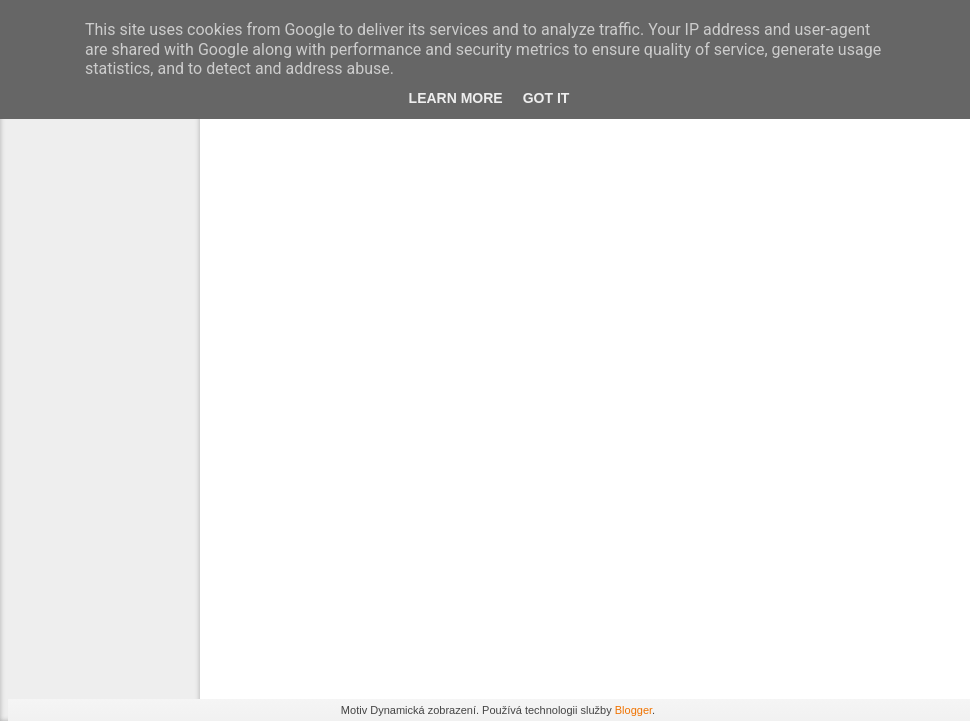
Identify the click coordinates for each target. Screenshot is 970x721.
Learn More (454, 108)
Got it (547, 108)
